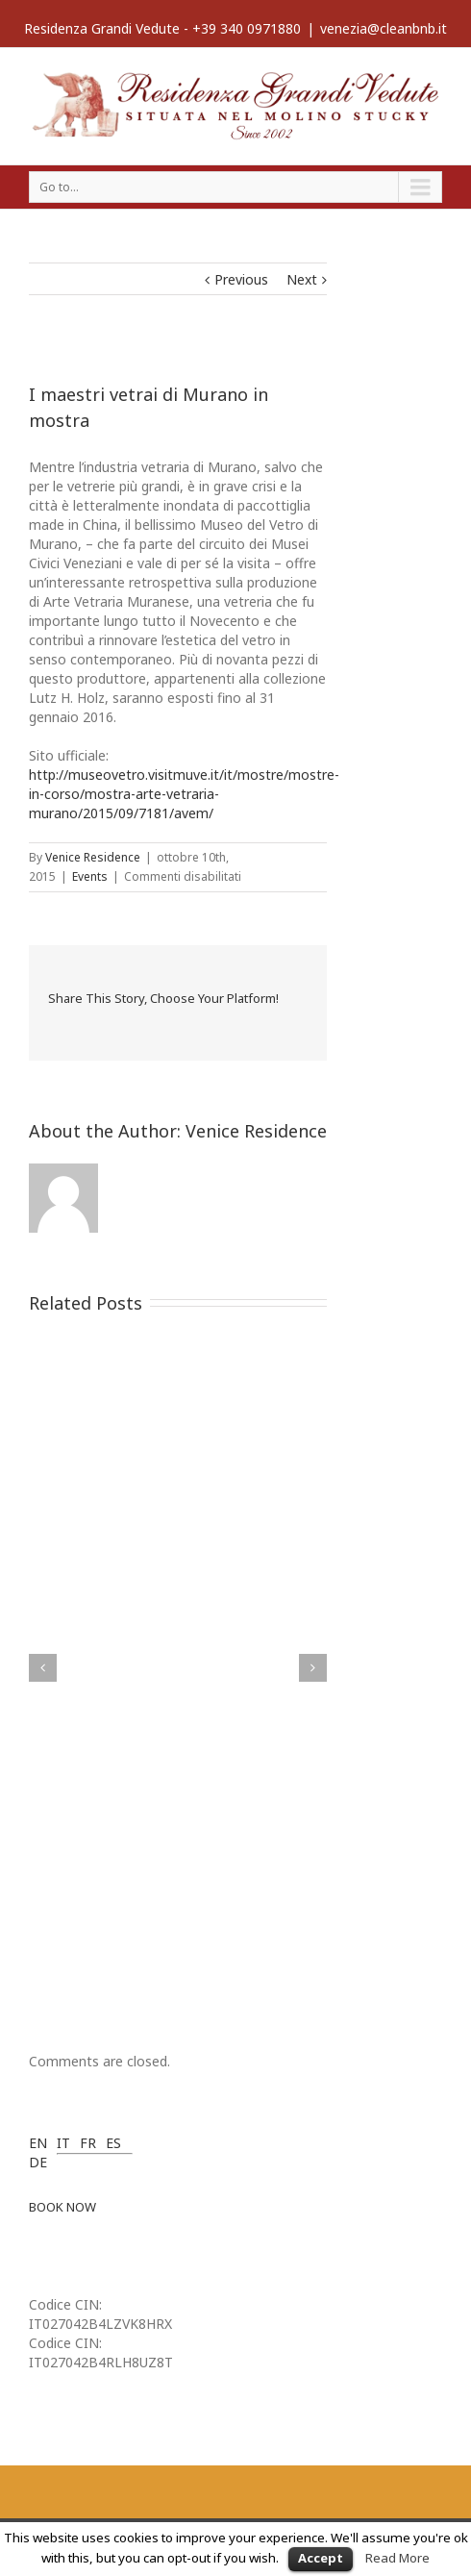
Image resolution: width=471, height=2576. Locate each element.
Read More (397, 2557)
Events (90, 876)
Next (301, 279)
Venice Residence (92, 857)
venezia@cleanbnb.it (383, 28)
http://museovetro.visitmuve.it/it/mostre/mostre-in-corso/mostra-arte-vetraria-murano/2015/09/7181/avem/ (184, 793)
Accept (320, 2557)
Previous (241, 279)
